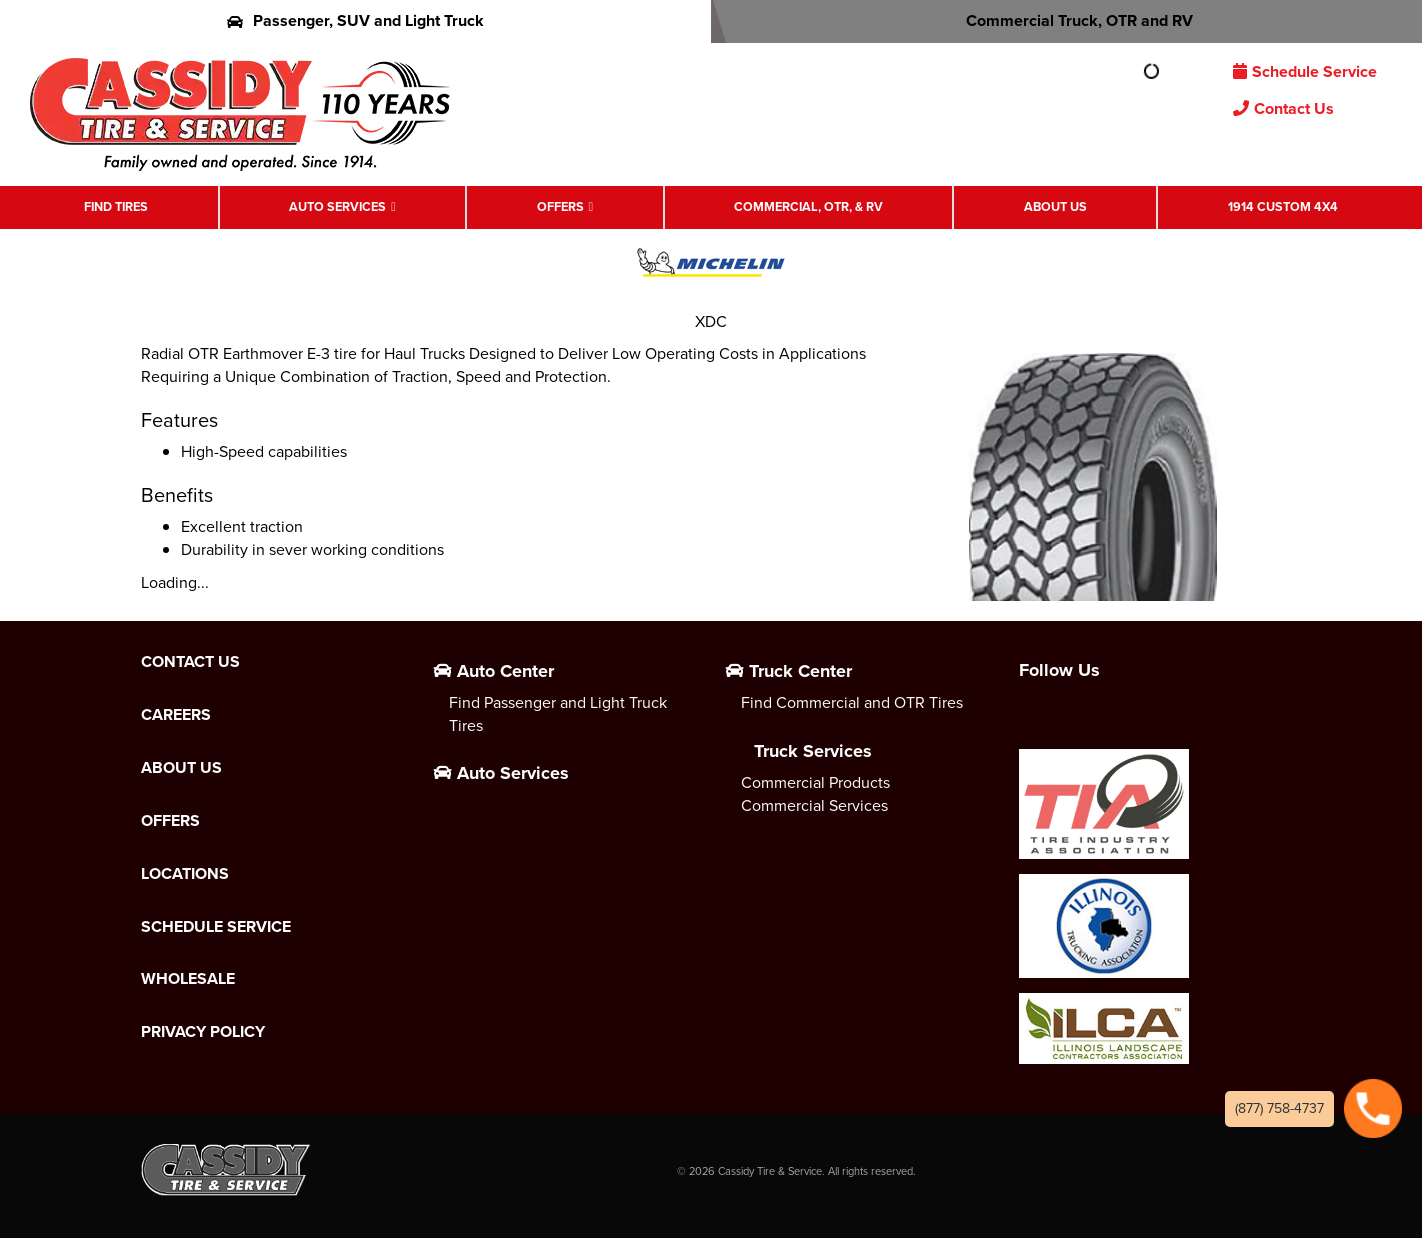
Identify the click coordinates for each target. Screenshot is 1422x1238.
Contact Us (1283, 108)
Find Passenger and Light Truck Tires (558, 714)
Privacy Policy (203, 1032)
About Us (1055, 206)
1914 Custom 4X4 (1283, 206)
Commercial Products (815, 782)
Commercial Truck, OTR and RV (1066, 20)
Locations (185, 874)
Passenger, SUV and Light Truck (355, 20)
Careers (176, 715)
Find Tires (116, 206)
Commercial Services (814, 805)
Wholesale (188, 979)
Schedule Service (1305, 71)
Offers (560, 206)
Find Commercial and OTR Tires (852, 702)
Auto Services (337, 206)
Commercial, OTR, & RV (808, 206)
